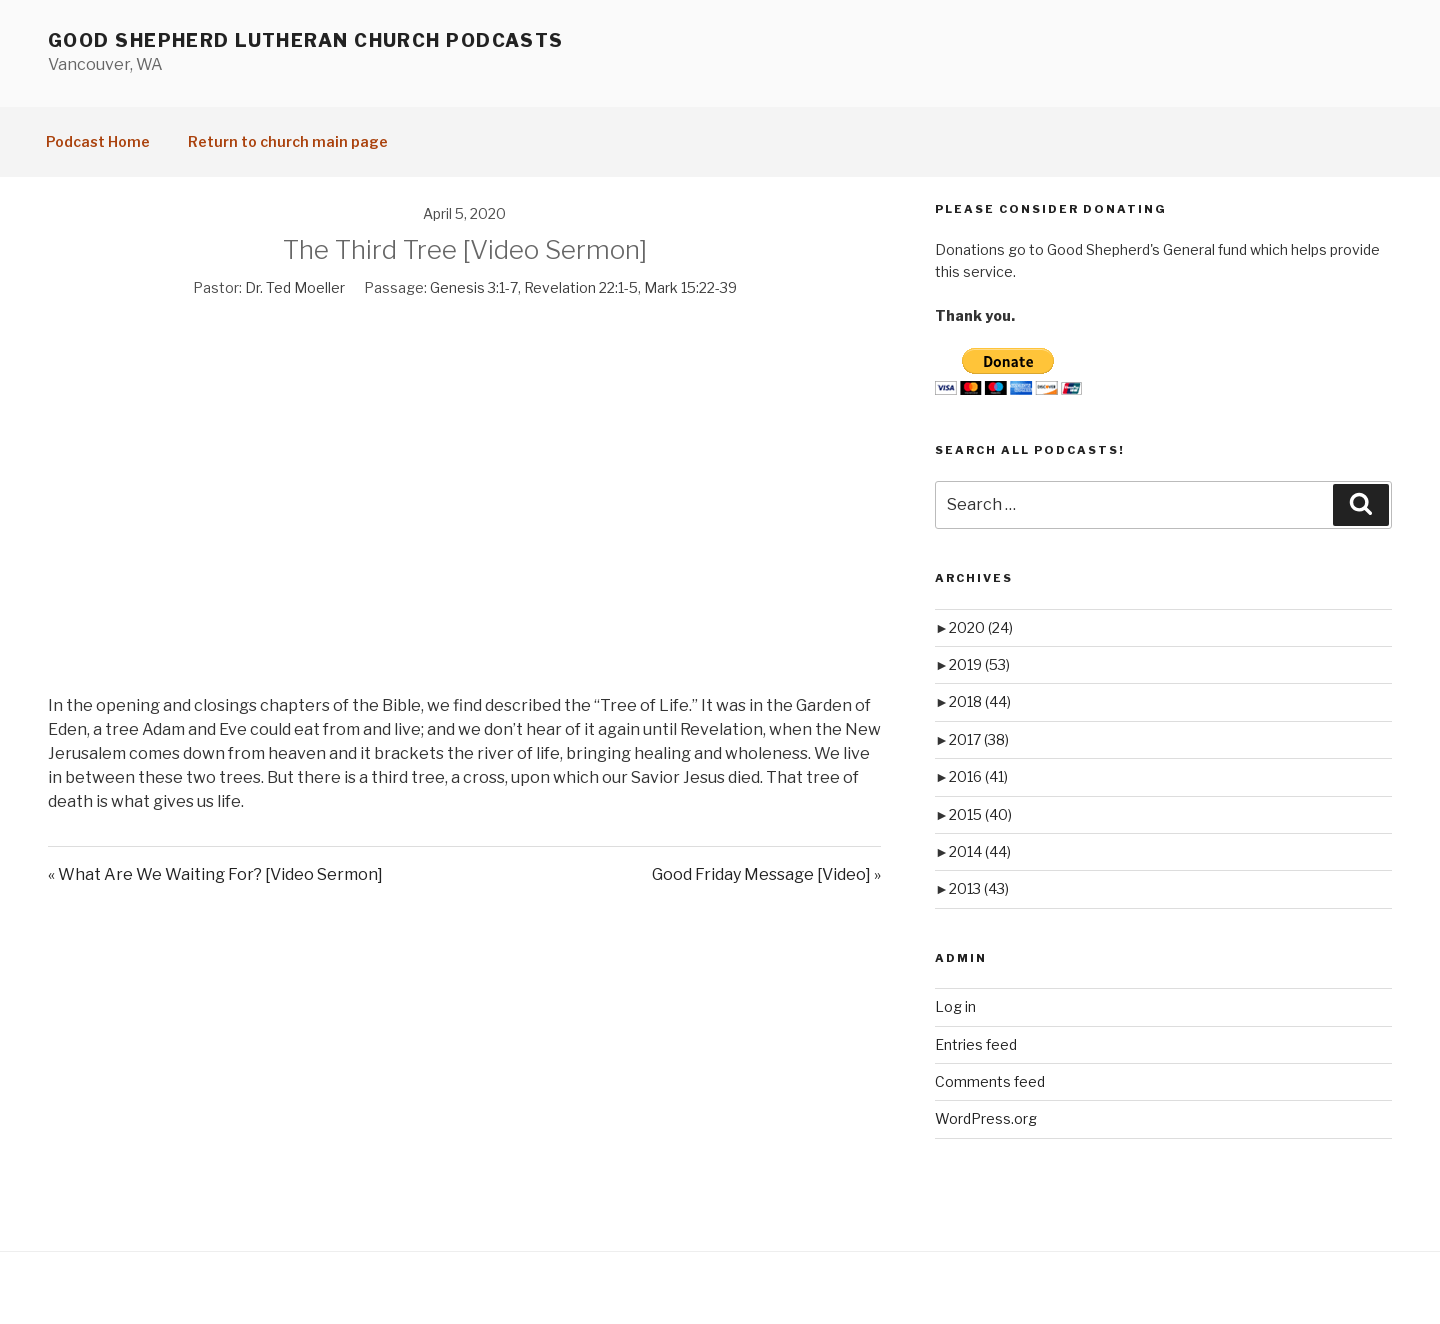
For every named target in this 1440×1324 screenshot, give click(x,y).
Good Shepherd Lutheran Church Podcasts (306, 40)
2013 (979, 888)
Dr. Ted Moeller (295, 287)
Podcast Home (98, 141)
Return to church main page (288, 141)
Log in (955, 1006)
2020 (981, 627)
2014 (980, 851)
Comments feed (990, 1081)
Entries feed (976, 1044)
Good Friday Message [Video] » (766, 874)
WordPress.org (986, 1118)
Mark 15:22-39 (690, 287)
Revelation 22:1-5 (581, 287)
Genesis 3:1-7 (474, 287)
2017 (979, 739)
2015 (980, 814)
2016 (978, 776)
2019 (979, 664)
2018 (980, 701)
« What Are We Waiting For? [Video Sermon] (215, 874)
